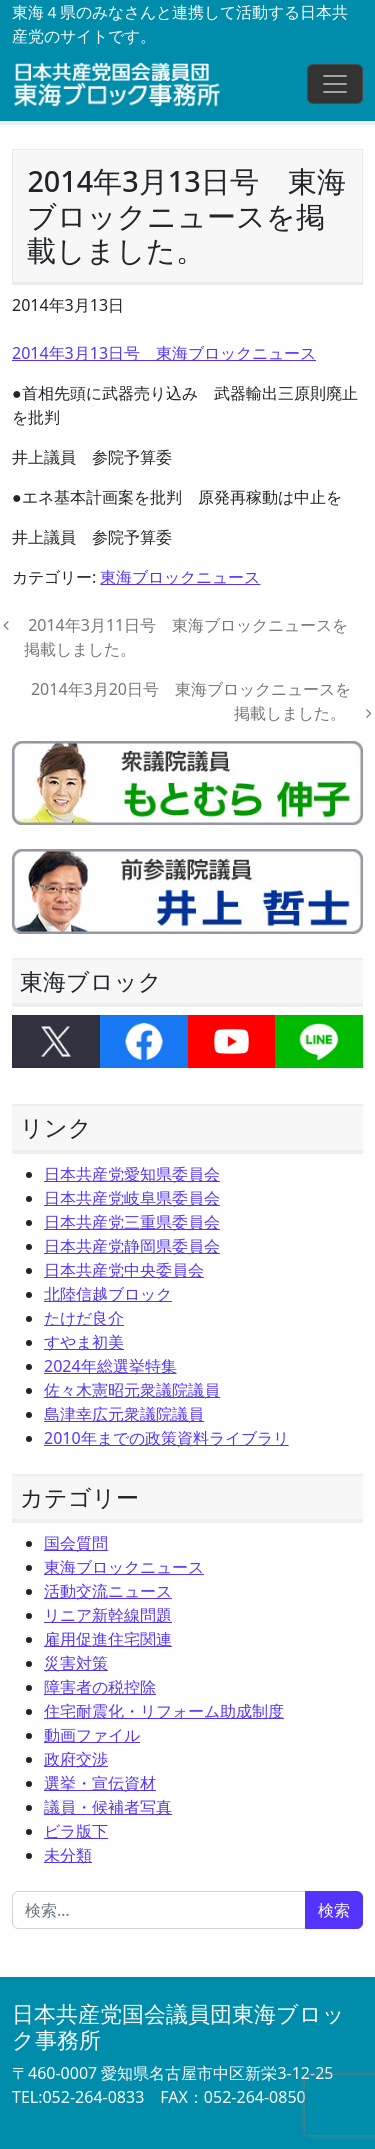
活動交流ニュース (108, 1591)
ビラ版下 (76, 1831)
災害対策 (76, 1663)
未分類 (68, 1855)
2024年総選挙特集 (110, 1366)
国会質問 (76, 1543)
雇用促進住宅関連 (108, 1639)
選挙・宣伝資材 (100, 1783)
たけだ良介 (84, 1318)
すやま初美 (84, 1342)
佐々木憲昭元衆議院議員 (132, 1390)
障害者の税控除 (100, 1687)
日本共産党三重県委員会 (132, 1222)
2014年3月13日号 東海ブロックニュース (164, 353)
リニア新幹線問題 (108, 1615)
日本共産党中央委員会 (124, 1270)
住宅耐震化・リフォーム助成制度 (164, 1711)
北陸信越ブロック (108, 1294)
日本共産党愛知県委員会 (132, 1174)
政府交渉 (76, 1759)
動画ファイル (92, 1735)
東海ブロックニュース (180, 577)
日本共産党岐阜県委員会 (132, 1198)
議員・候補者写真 (108, 1807)
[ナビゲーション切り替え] (335, 84)
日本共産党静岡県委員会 (132, 1246)
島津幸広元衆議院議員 (124, 1414)
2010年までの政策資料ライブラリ (166, 1438)
